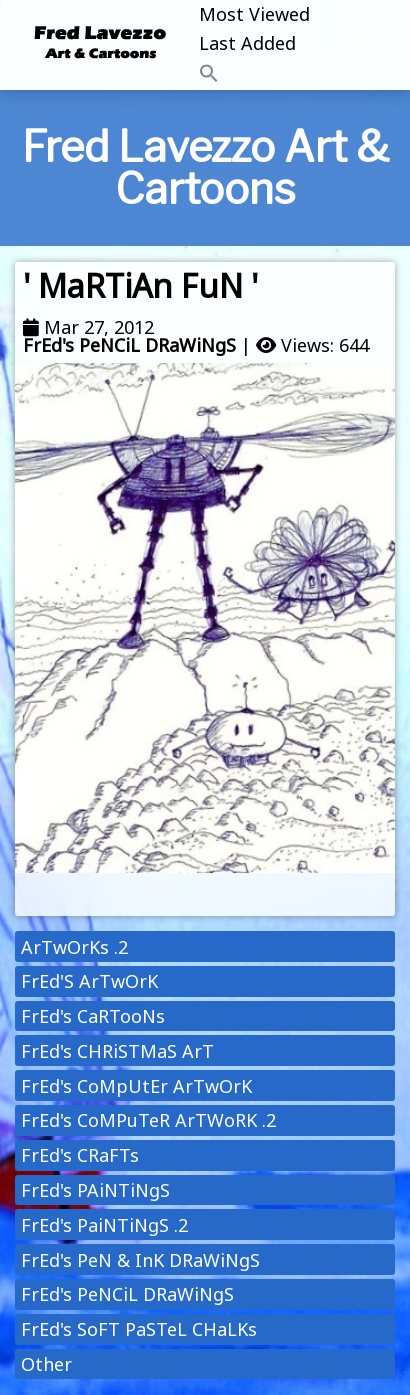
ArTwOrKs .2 (74, 947)
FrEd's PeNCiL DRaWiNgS (129, 345)
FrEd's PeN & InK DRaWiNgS (140, 1260)
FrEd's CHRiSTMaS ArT (117, 1051)
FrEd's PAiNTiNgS (95, 1190)
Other (46, 1364)
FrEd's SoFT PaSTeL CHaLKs (139, 1329)
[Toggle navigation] (362, 45)
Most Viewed (254, 14)
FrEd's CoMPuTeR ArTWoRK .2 (148, 1120)
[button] (254, 74)
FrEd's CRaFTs (80, 1155)
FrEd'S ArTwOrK (89, 981)
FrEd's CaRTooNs (93, 1016)
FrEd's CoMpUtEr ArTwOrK (136, 1086)
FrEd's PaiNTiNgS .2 (104, 1225)
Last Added (247, 43)
